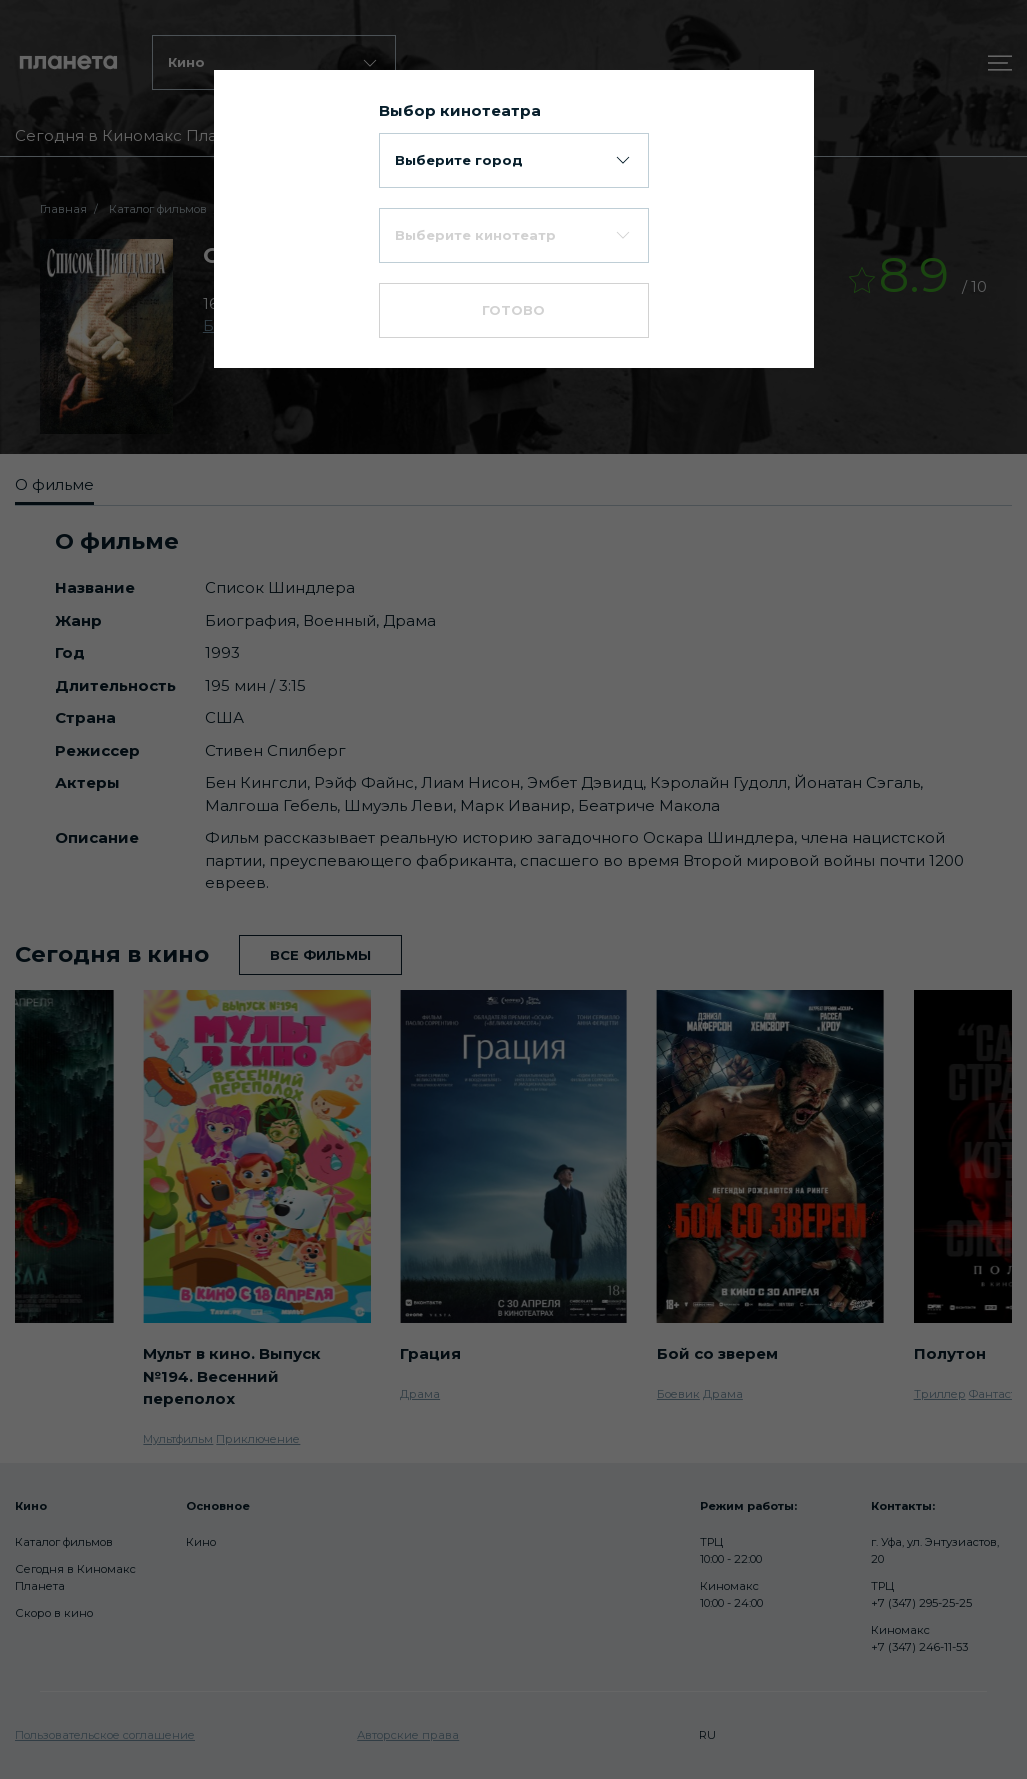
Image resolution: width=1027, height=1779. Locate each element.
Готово (513, 310)
